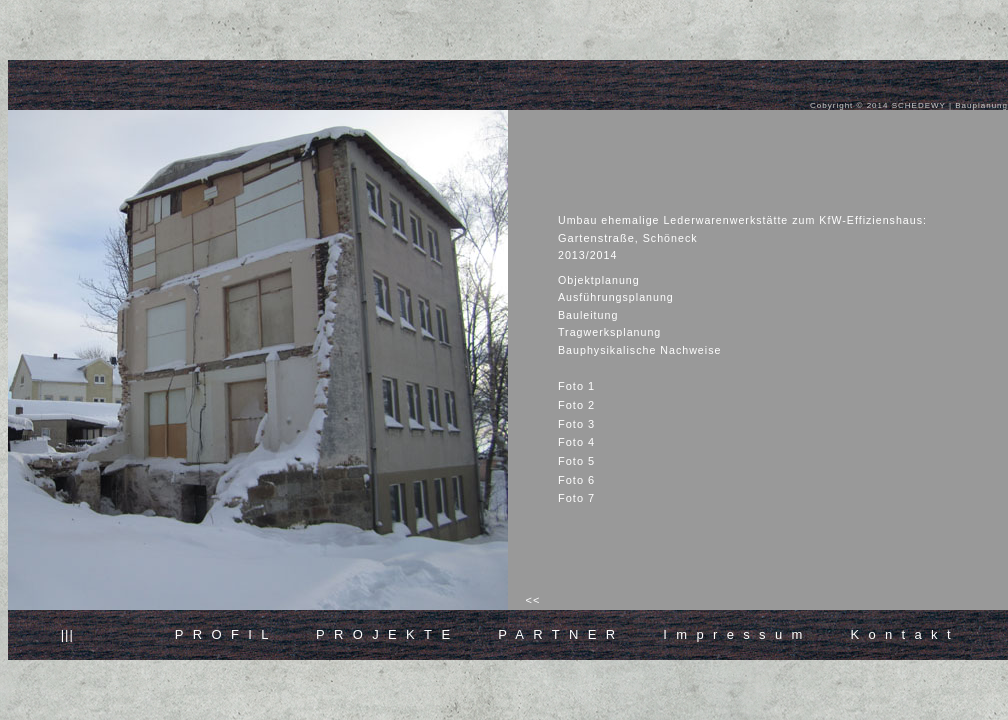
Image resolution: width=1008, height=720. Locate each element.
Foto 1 (576, 386)
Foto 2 (576, 405)
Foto (576, 424)
